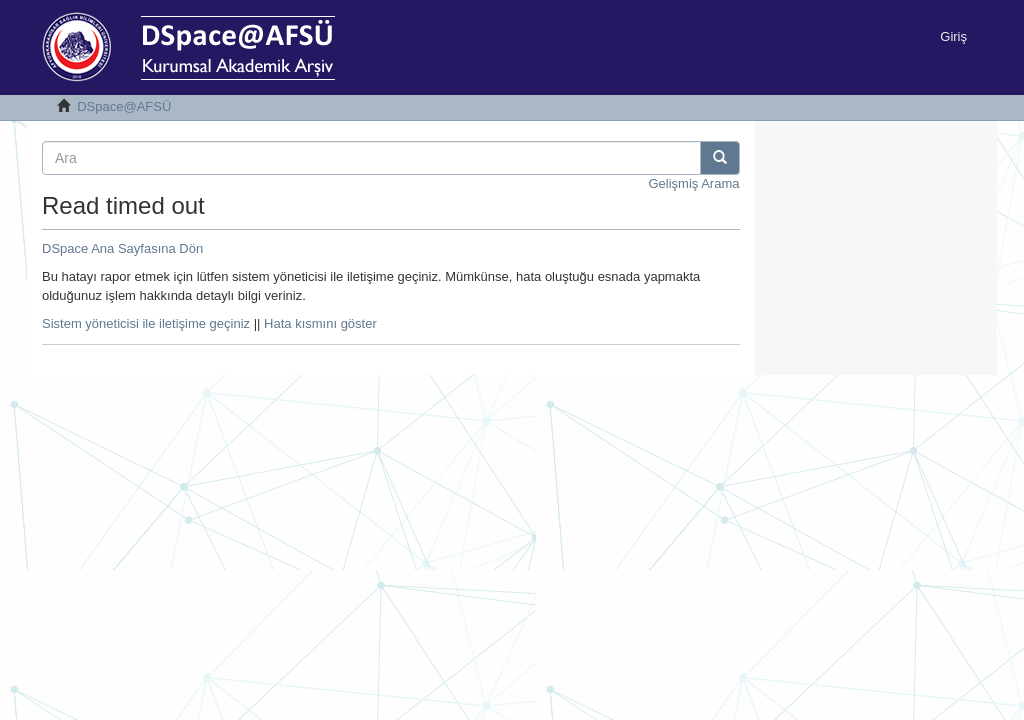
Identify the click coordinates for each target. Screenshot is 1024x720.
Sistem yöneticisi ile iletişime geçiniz (146, 323)
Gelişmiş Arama (693, 183)
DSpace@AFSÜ (124, 106)
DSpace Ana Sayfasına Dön (122, 248)
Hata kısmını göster (320, 323)
